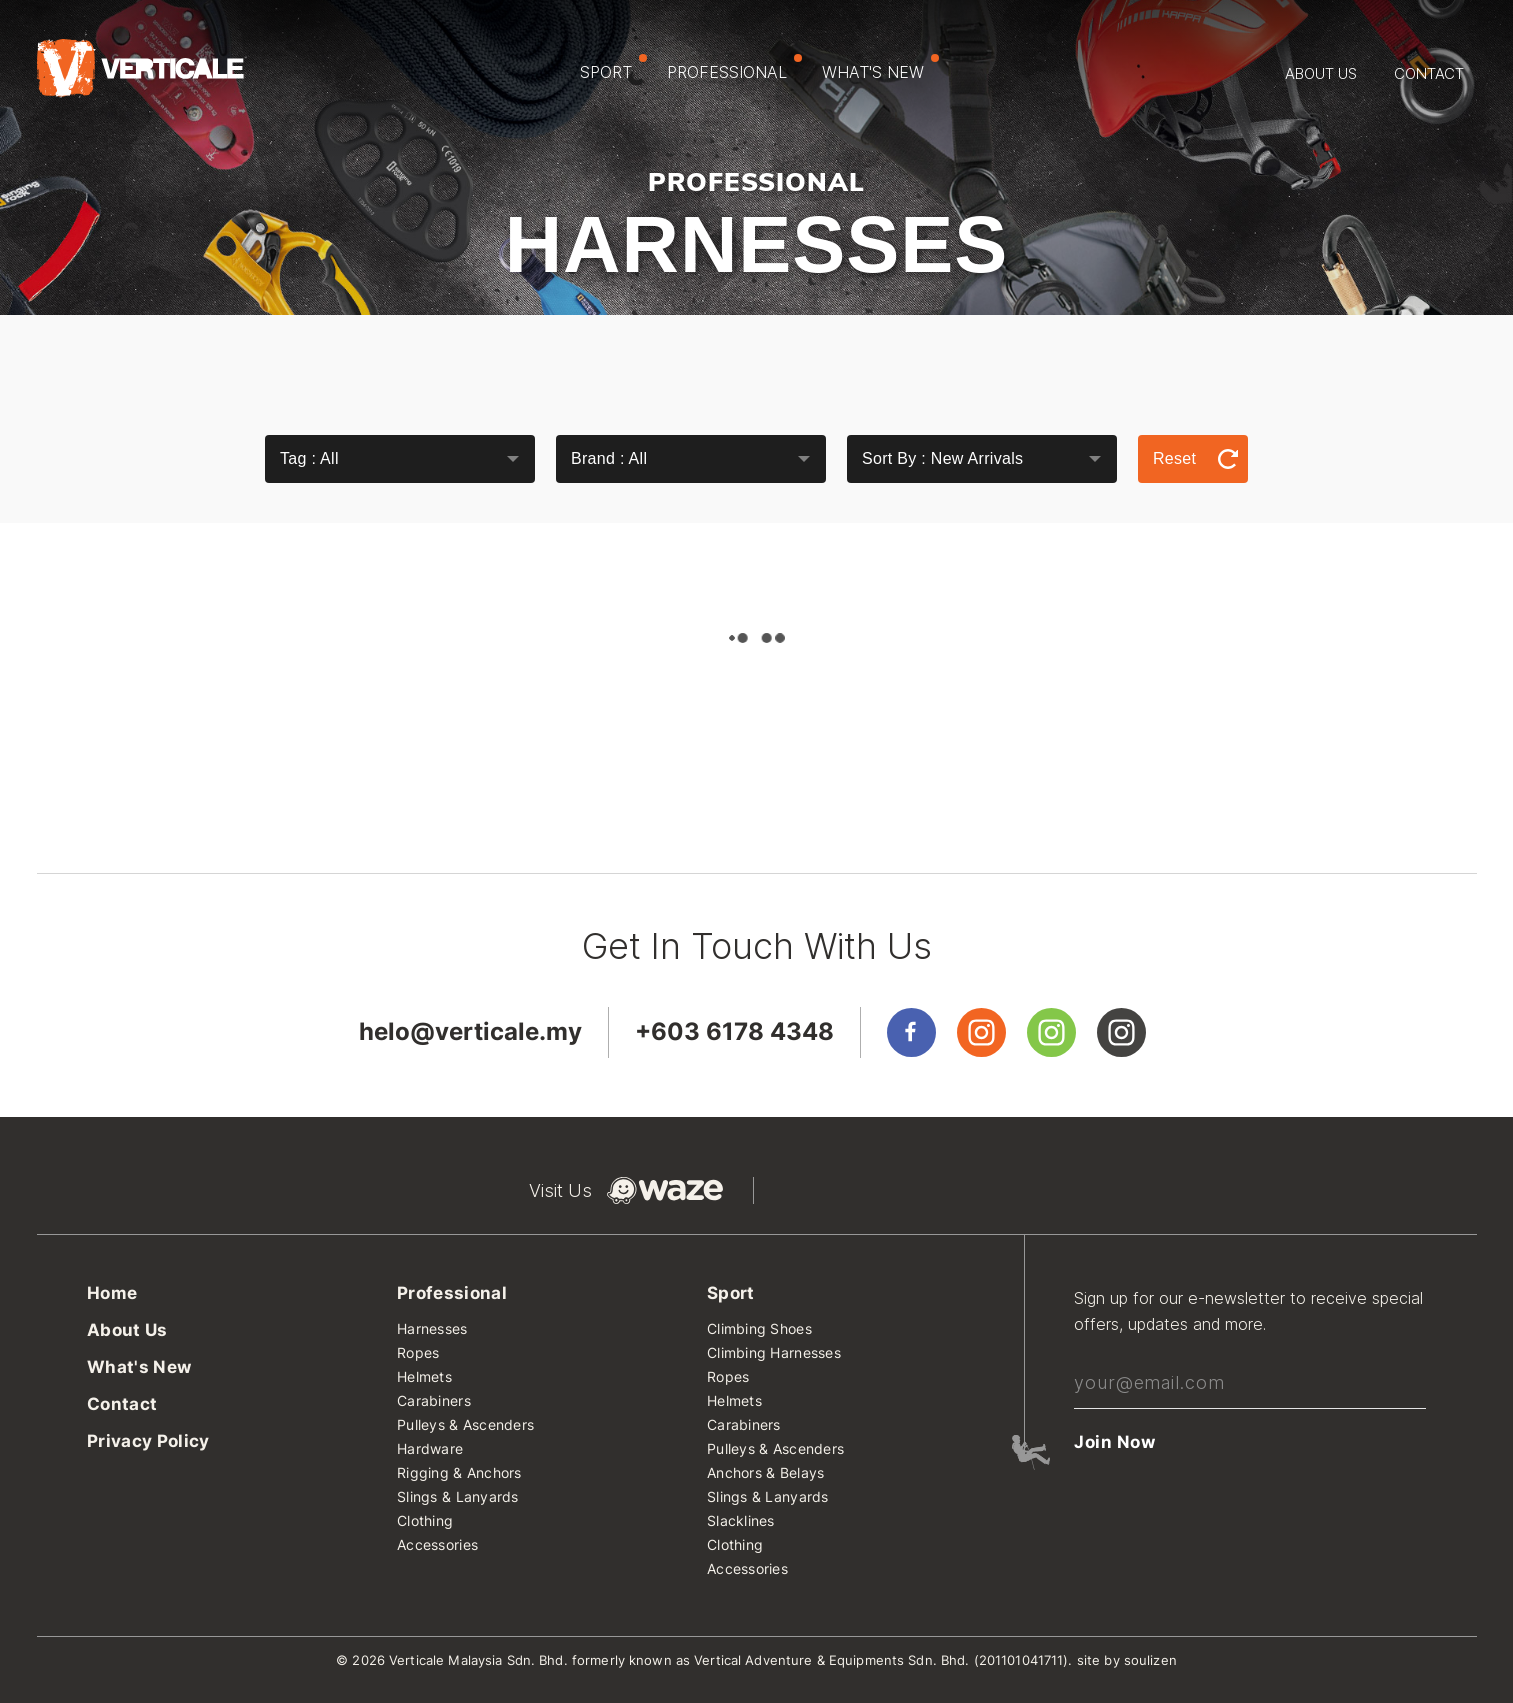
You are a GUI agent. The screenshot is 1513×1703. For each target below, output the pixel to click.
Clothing (425, 1521)
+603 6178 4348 (734, 1031)
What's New (880, 68)
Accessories (437, 1545)
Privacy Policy (148, 1442)
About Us (1321, 73)
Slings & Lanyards (458, 1497)
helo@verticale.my (470, 1031)
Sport (613, 68)
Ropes (418, 1353)
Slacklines (741, 1521)
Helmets (424, 1377)
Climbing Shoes (759, 1329)
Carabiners (434, 1401)
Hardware (430, 1449)
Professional (734, 68)
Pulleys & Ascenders (465, 1425)
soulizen (1150, 1660)
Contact (1429, 73)
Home (112, 1294)
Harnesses (432, 1329)
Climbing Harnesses (774, 1353)
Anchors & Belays (765, 1473)
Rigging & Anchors (459, 1473)
